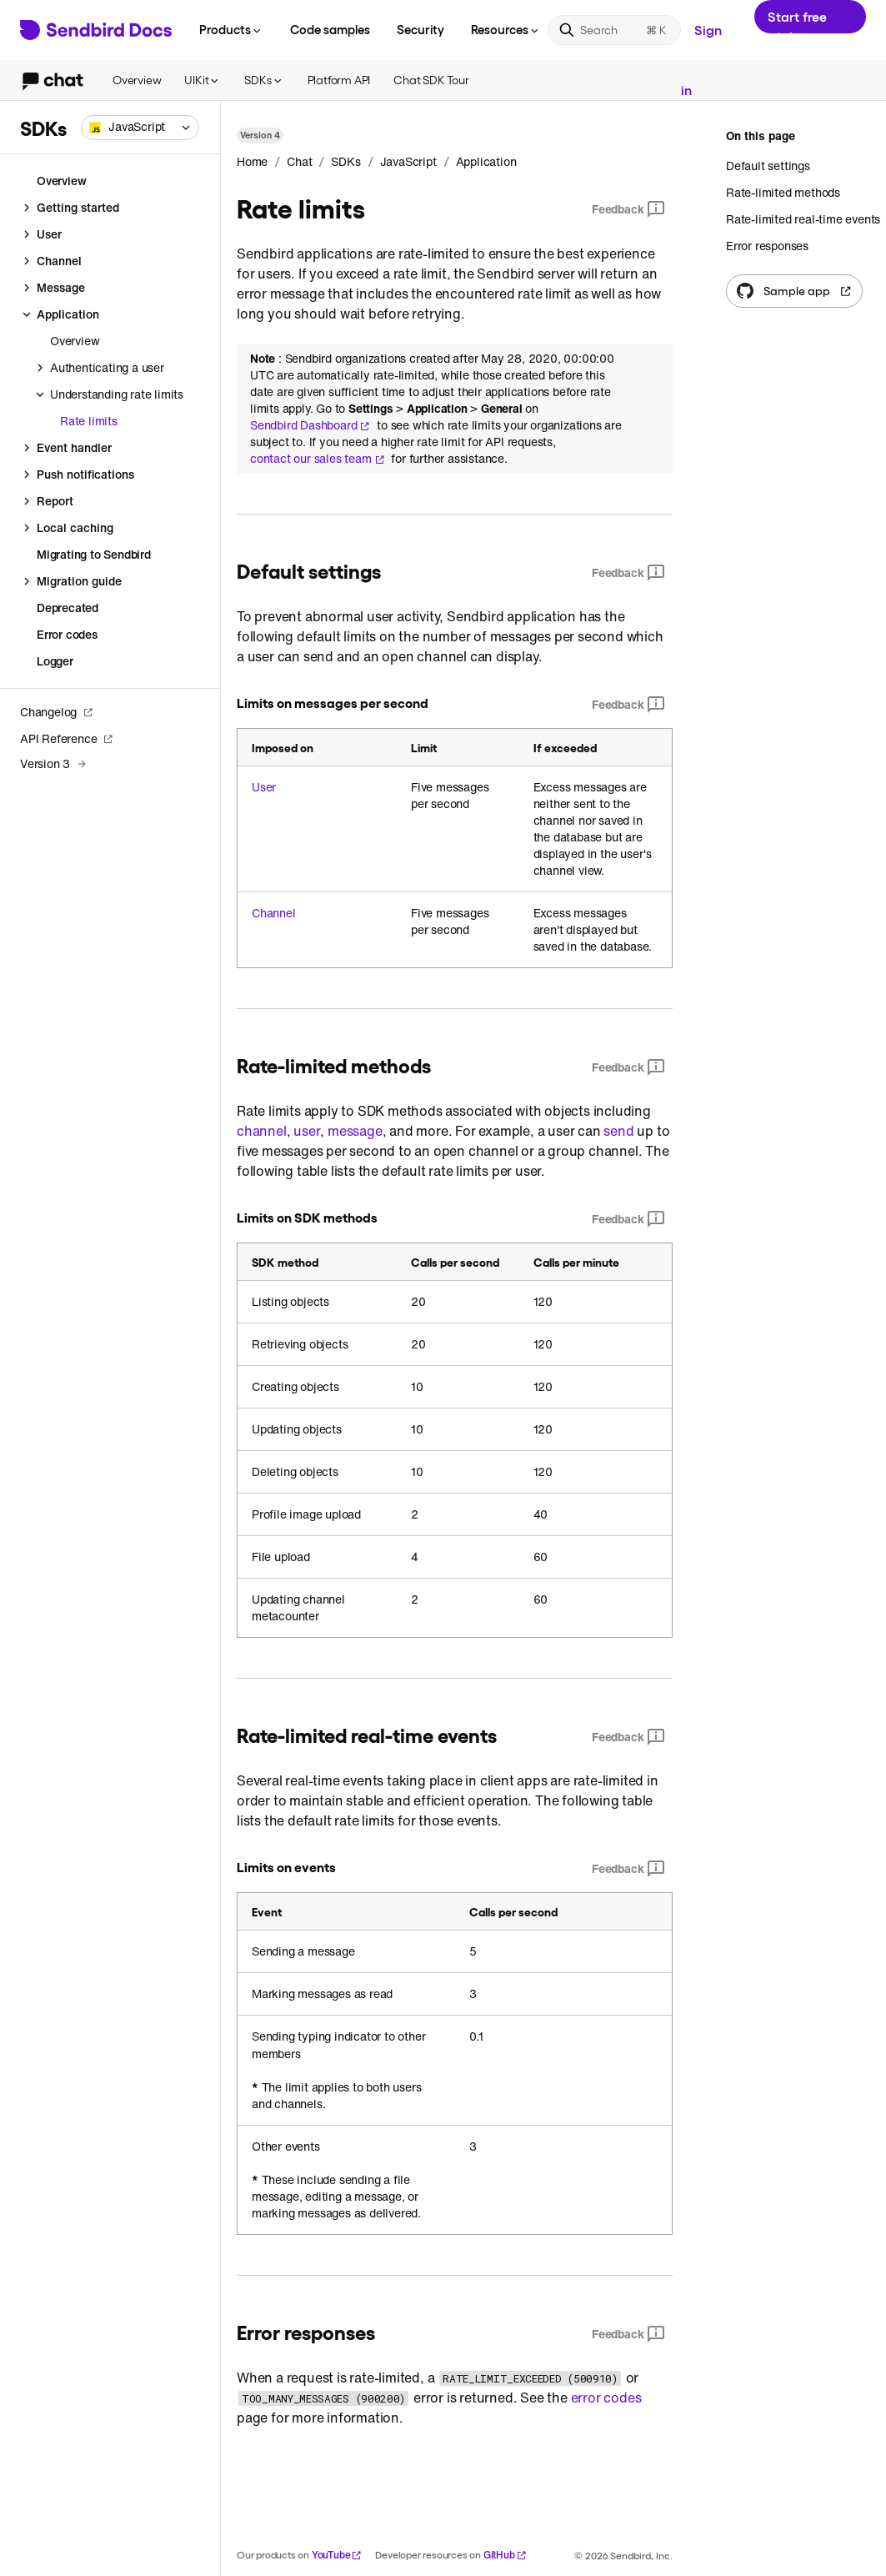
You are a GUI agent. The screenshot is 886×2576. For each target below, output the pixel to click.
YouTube (337, 2555)
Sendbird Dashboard (310, 425)
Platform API (339, 80)
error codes (606, 2398)
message (355, 1131)
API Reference (66, 738)
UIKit (202, 80)
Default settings (768, 166)
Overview (137, 80)
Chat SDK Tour (430, 80)
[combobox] (140, 127)
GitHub (505, 2555)
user (306, 1131)
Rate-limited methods (783, 192)
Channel (274, 913)
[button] (140, 127)
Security (420, 29)
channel (262, 1131)
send (618, 1131)
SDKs (263, 80)
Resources (506, 29)
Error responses (767, 245)
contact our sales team (317, 458)
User (264, 787)
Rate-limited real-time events (803, 219)
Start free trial (797, 20)
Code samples (330, 29)
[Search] (614, 30)
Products (231, 29)
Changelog (56, 712)
